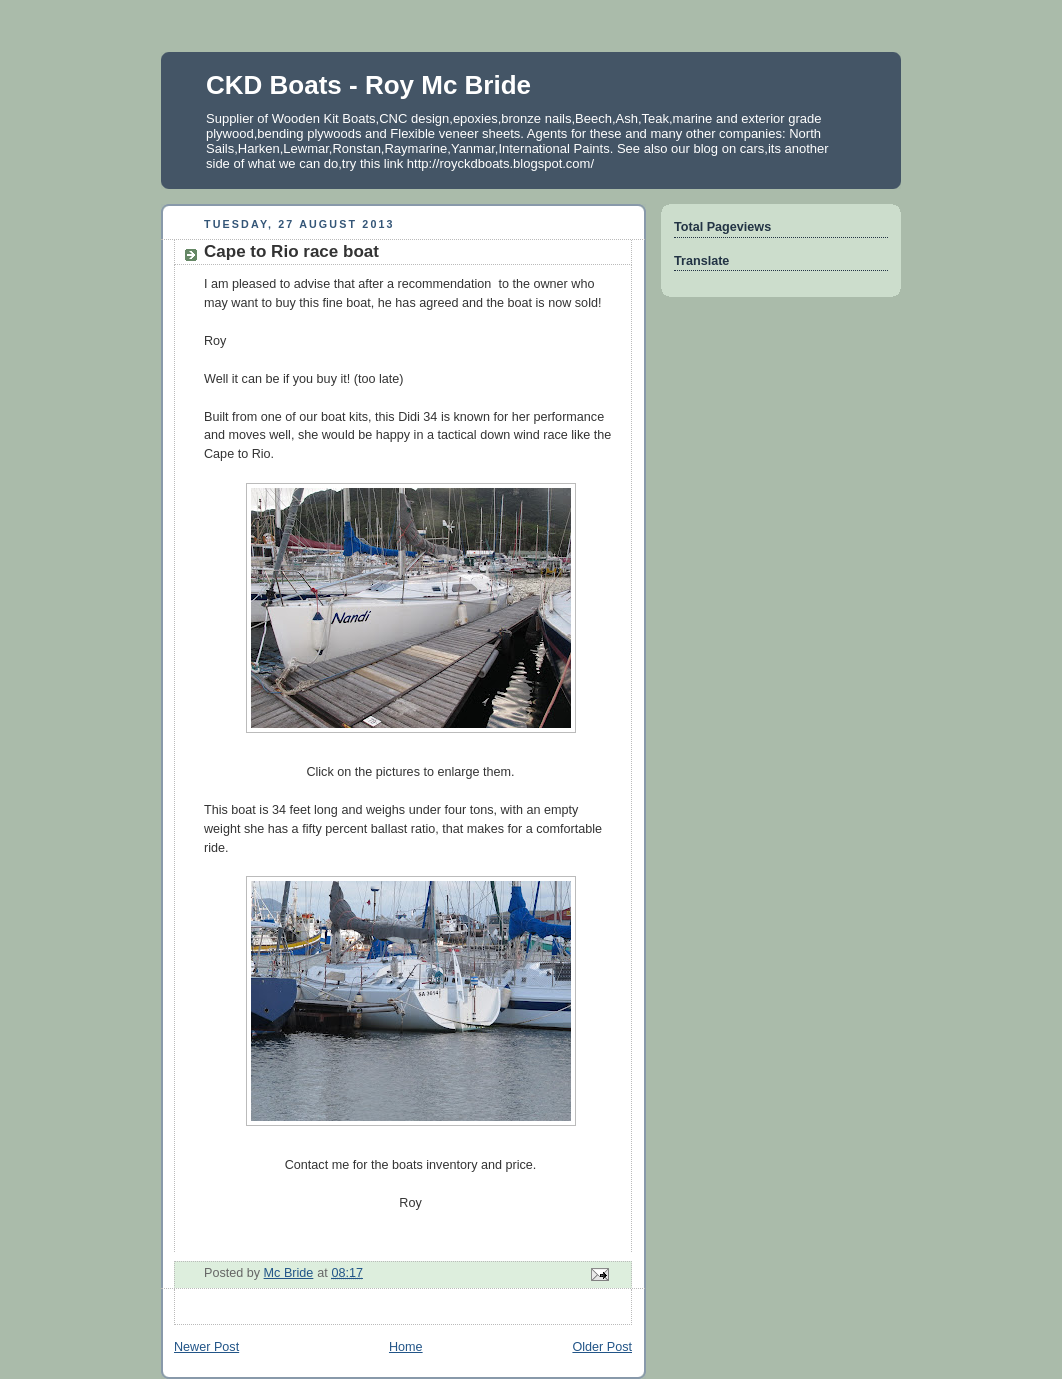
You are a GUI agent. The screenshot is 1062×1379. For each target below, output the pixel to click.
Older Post (602, 1347)
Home (406, 1347)
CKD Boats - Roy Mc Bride (368, 85)
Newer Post (206, 1347)
